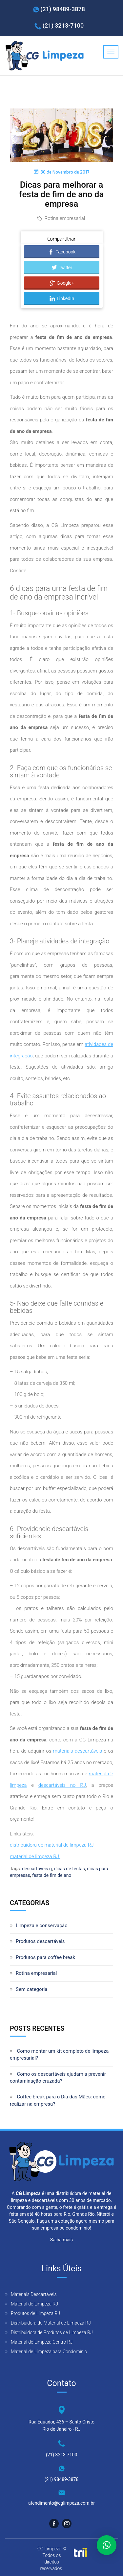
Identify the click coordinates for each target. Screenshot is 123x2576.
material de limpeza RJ (35, 1856)
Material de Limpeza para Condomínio (49, 2351)
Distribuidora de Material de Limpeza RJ (51, 2323)
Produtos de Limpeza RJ (35, 2313)
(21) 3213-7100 (63, 25)
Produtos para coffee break (45, 1957)
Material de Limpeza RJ (34, 2303)
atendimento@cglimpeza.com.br (61, 2503)
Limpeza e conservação (42, 1925)
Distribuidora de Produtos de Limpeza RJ (52, 2332)
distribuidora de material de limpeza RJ (51, 1845)
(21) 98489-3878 (62, 9)
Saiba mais (61, 2239)
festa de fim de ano (51, 1875)
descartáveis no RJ (62, 1785)
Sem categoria (31, 1989)
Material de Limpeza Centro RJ (41, 2342)
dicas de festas (69, 1868)
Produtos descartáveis (40, 1941)
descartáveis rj (37, 1868)
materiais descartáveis (77, 1751)
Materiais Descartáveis (34, 2294)
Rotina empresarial (65, 218)
